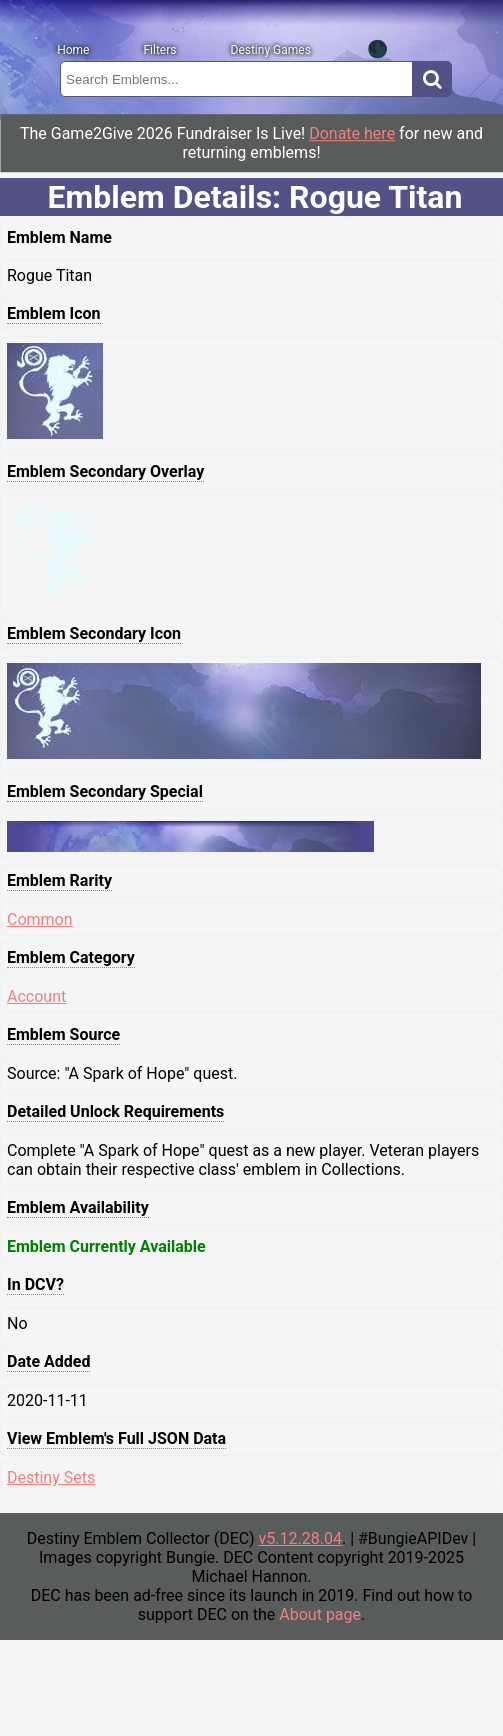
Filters (159, 50)
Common (40, 919)
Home (73, 50)
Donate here (352, 133)
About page (320, 1614)
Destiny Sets (51, 1477)
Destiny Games (271, 50)
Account (36, 996)
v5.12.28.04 (300, 1538)
